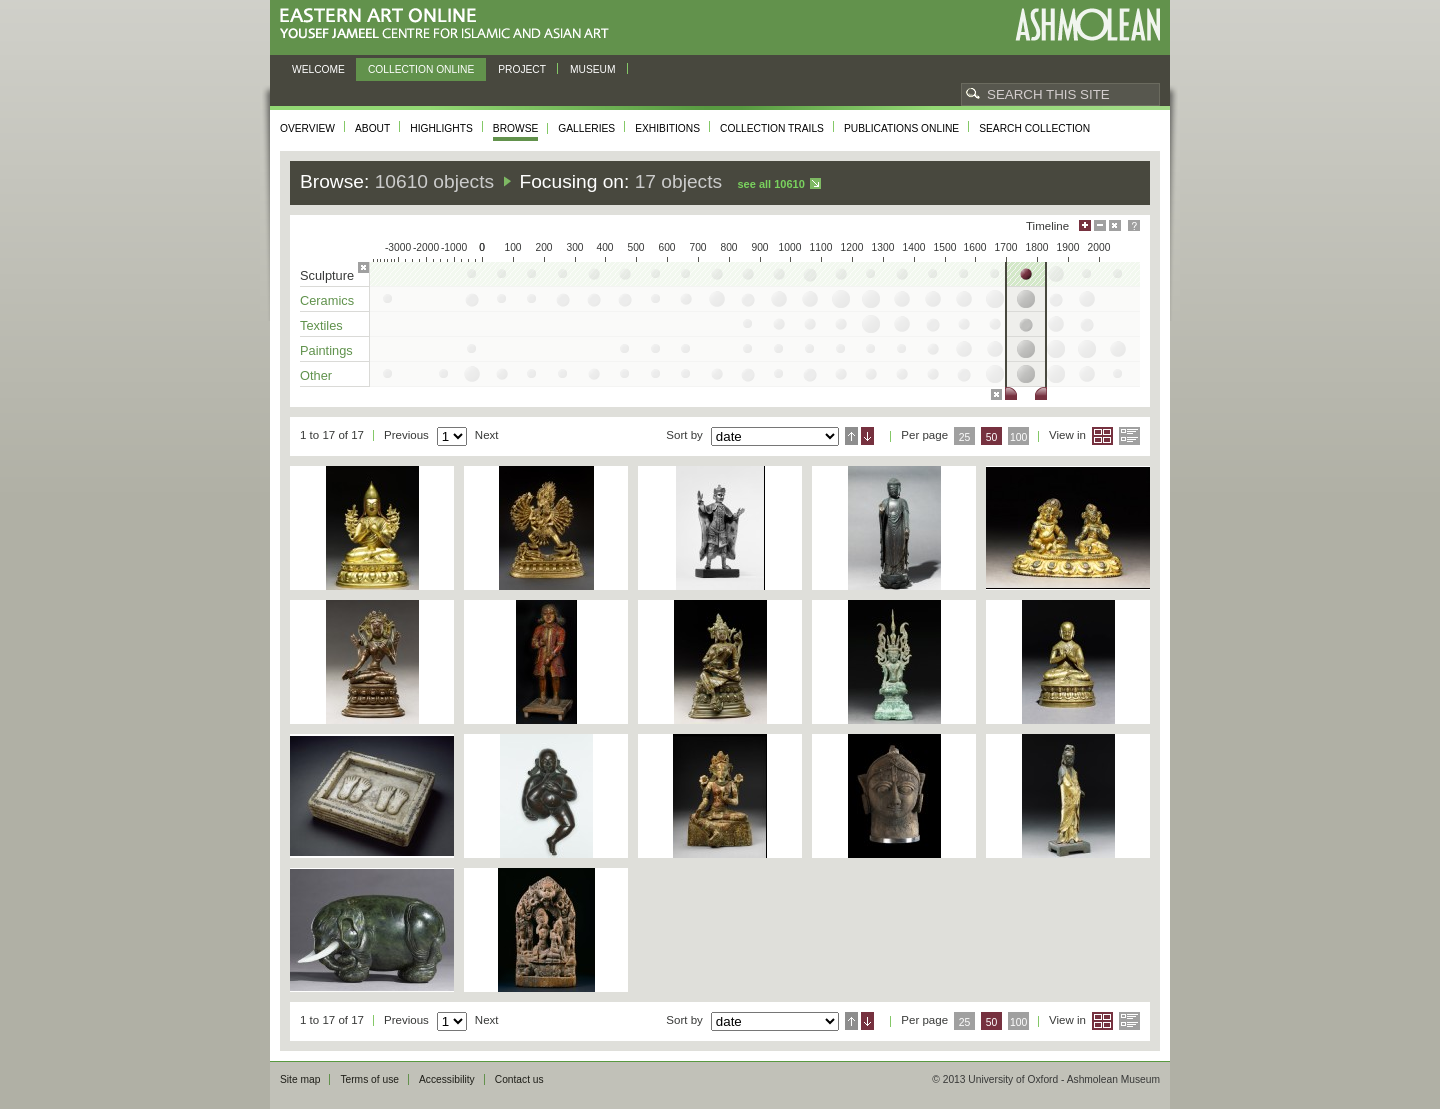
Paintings (326, 350)
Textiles (321, 325)
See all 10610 (770, 184)
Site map (300, 1079)
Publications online (901, 128)
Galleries (586, 128)
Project (522, 69)
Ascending (851, 436)
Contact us (519, 1079)
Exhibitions (667, 128)
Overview (307, 128)
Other (316, 375)
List (1129, 436)
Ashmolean (1087, 24)
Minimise (1100, 225)
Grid (1102, 436)
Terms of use (369, 1079)
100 (1018, 437)
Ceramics (327, 300)
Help (1134, 225)
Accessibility (447, 1079)
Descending (867, 436)
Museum (593, 69)
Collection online (421, 69)
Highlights (441, 128)
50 (992, 437)
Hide (1115, 225)
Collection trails (772, 128)
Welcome (318, 69)
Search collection (1034, 128)
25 (965, 437)
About (372, 128)
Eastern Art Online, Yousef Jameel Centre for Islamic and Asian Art (449, 24)
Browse (516, 128)
